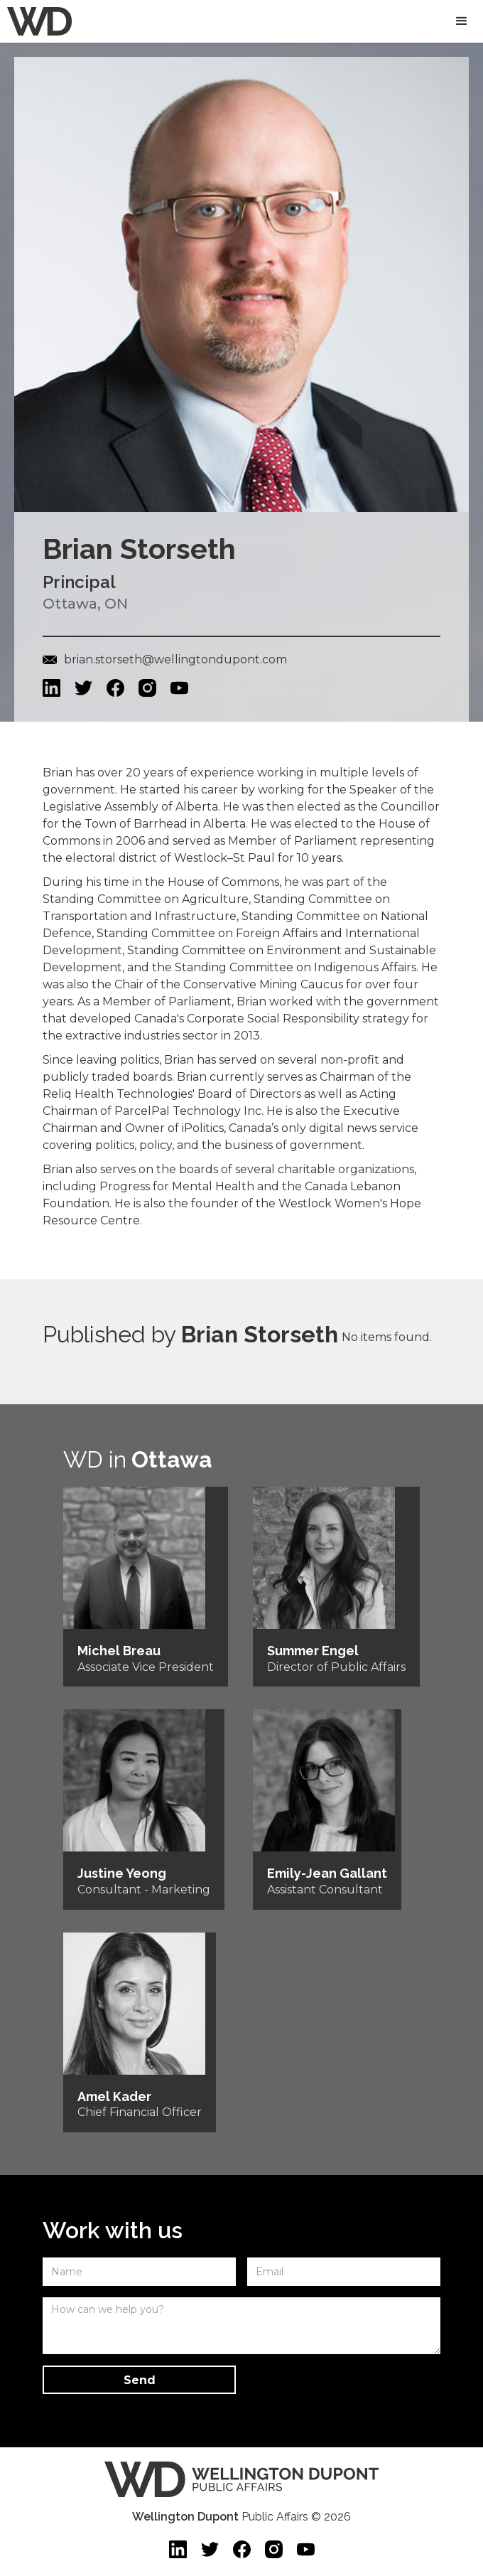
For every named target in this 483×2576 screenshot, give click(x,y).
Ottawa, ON (85, 603)
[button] (461, 21)
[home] (36, 21)
